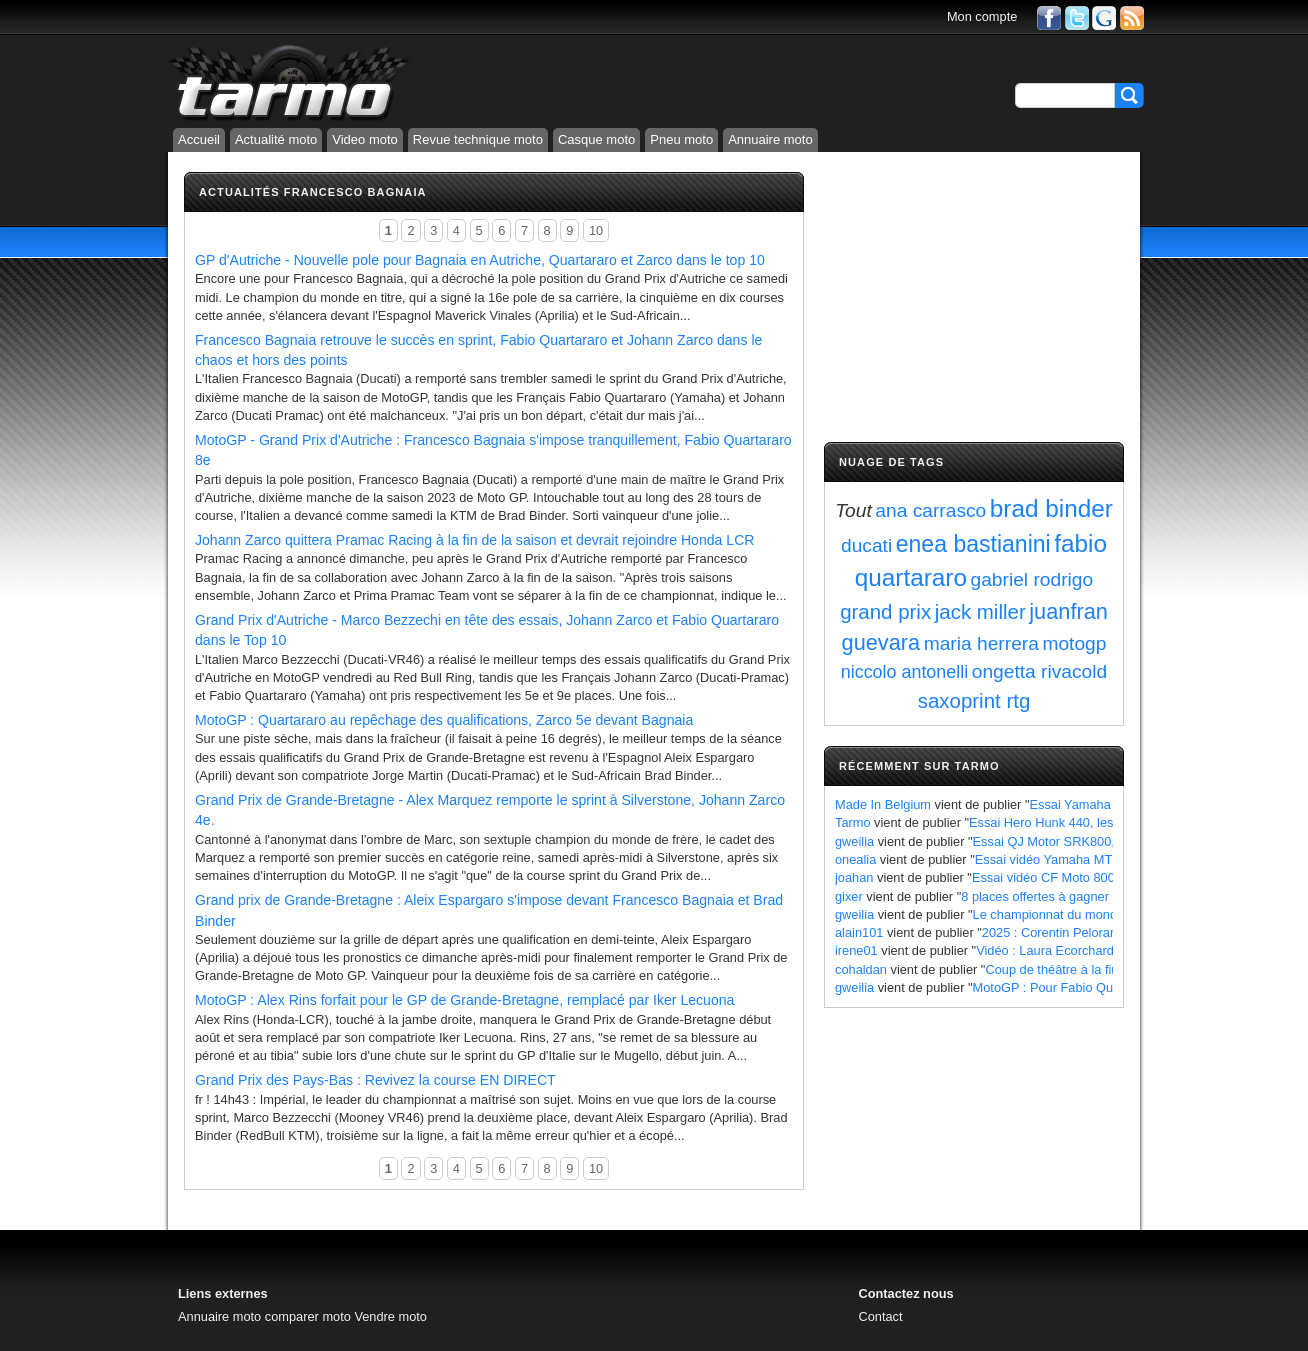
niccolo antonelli (904, 672)
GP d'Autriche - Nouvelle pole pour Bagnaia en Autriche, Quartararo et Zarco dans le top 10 (480, 260)
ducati (866, 545)
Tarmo (853, 822)
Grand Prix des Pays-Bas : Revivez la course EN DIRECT (375, 1080)
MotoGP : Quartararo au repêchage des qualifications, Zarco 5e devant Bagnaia (444, 720)
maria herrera (981, 643)
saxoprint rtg (974, 700)
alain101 (859, 932)
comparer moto (308, 1316)
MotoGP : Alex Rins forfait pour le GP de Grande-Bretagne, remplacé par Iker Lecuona (464, 1000)
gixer (849, 896)
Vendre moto (390, 1316)
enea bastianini (973, 544)
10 (596, 230)
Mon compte (982, 16)
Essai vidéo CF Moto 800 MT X (1060, 877)
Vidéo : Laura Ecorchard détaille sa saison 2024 (1112, 950)
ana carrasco (930, 510)
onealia (855, 859)
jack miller (980, 611)
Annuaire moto (770, 139)
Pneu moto (681, 139)
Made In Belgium (883, 804)
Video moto (365, 139)
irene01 (856, 950)
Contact (880, 1316)
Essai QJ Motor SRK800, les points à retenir (1098, 841)
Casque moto (596, 139)
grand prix (885, 611)
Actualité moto (276, 139)
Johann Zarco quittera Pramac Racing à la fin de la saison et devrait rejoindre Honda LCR (475, 540)
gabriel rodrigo (1032, 579)
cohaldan (861, 969)
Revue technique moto (478, 139)
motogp (1074, 643)
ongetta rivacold (1039, 671)
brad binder (1051, 508)
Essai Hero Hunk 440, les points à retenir (1085, 822)
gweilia (854, 841)
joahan (854, 877)
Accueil (199, 139)
